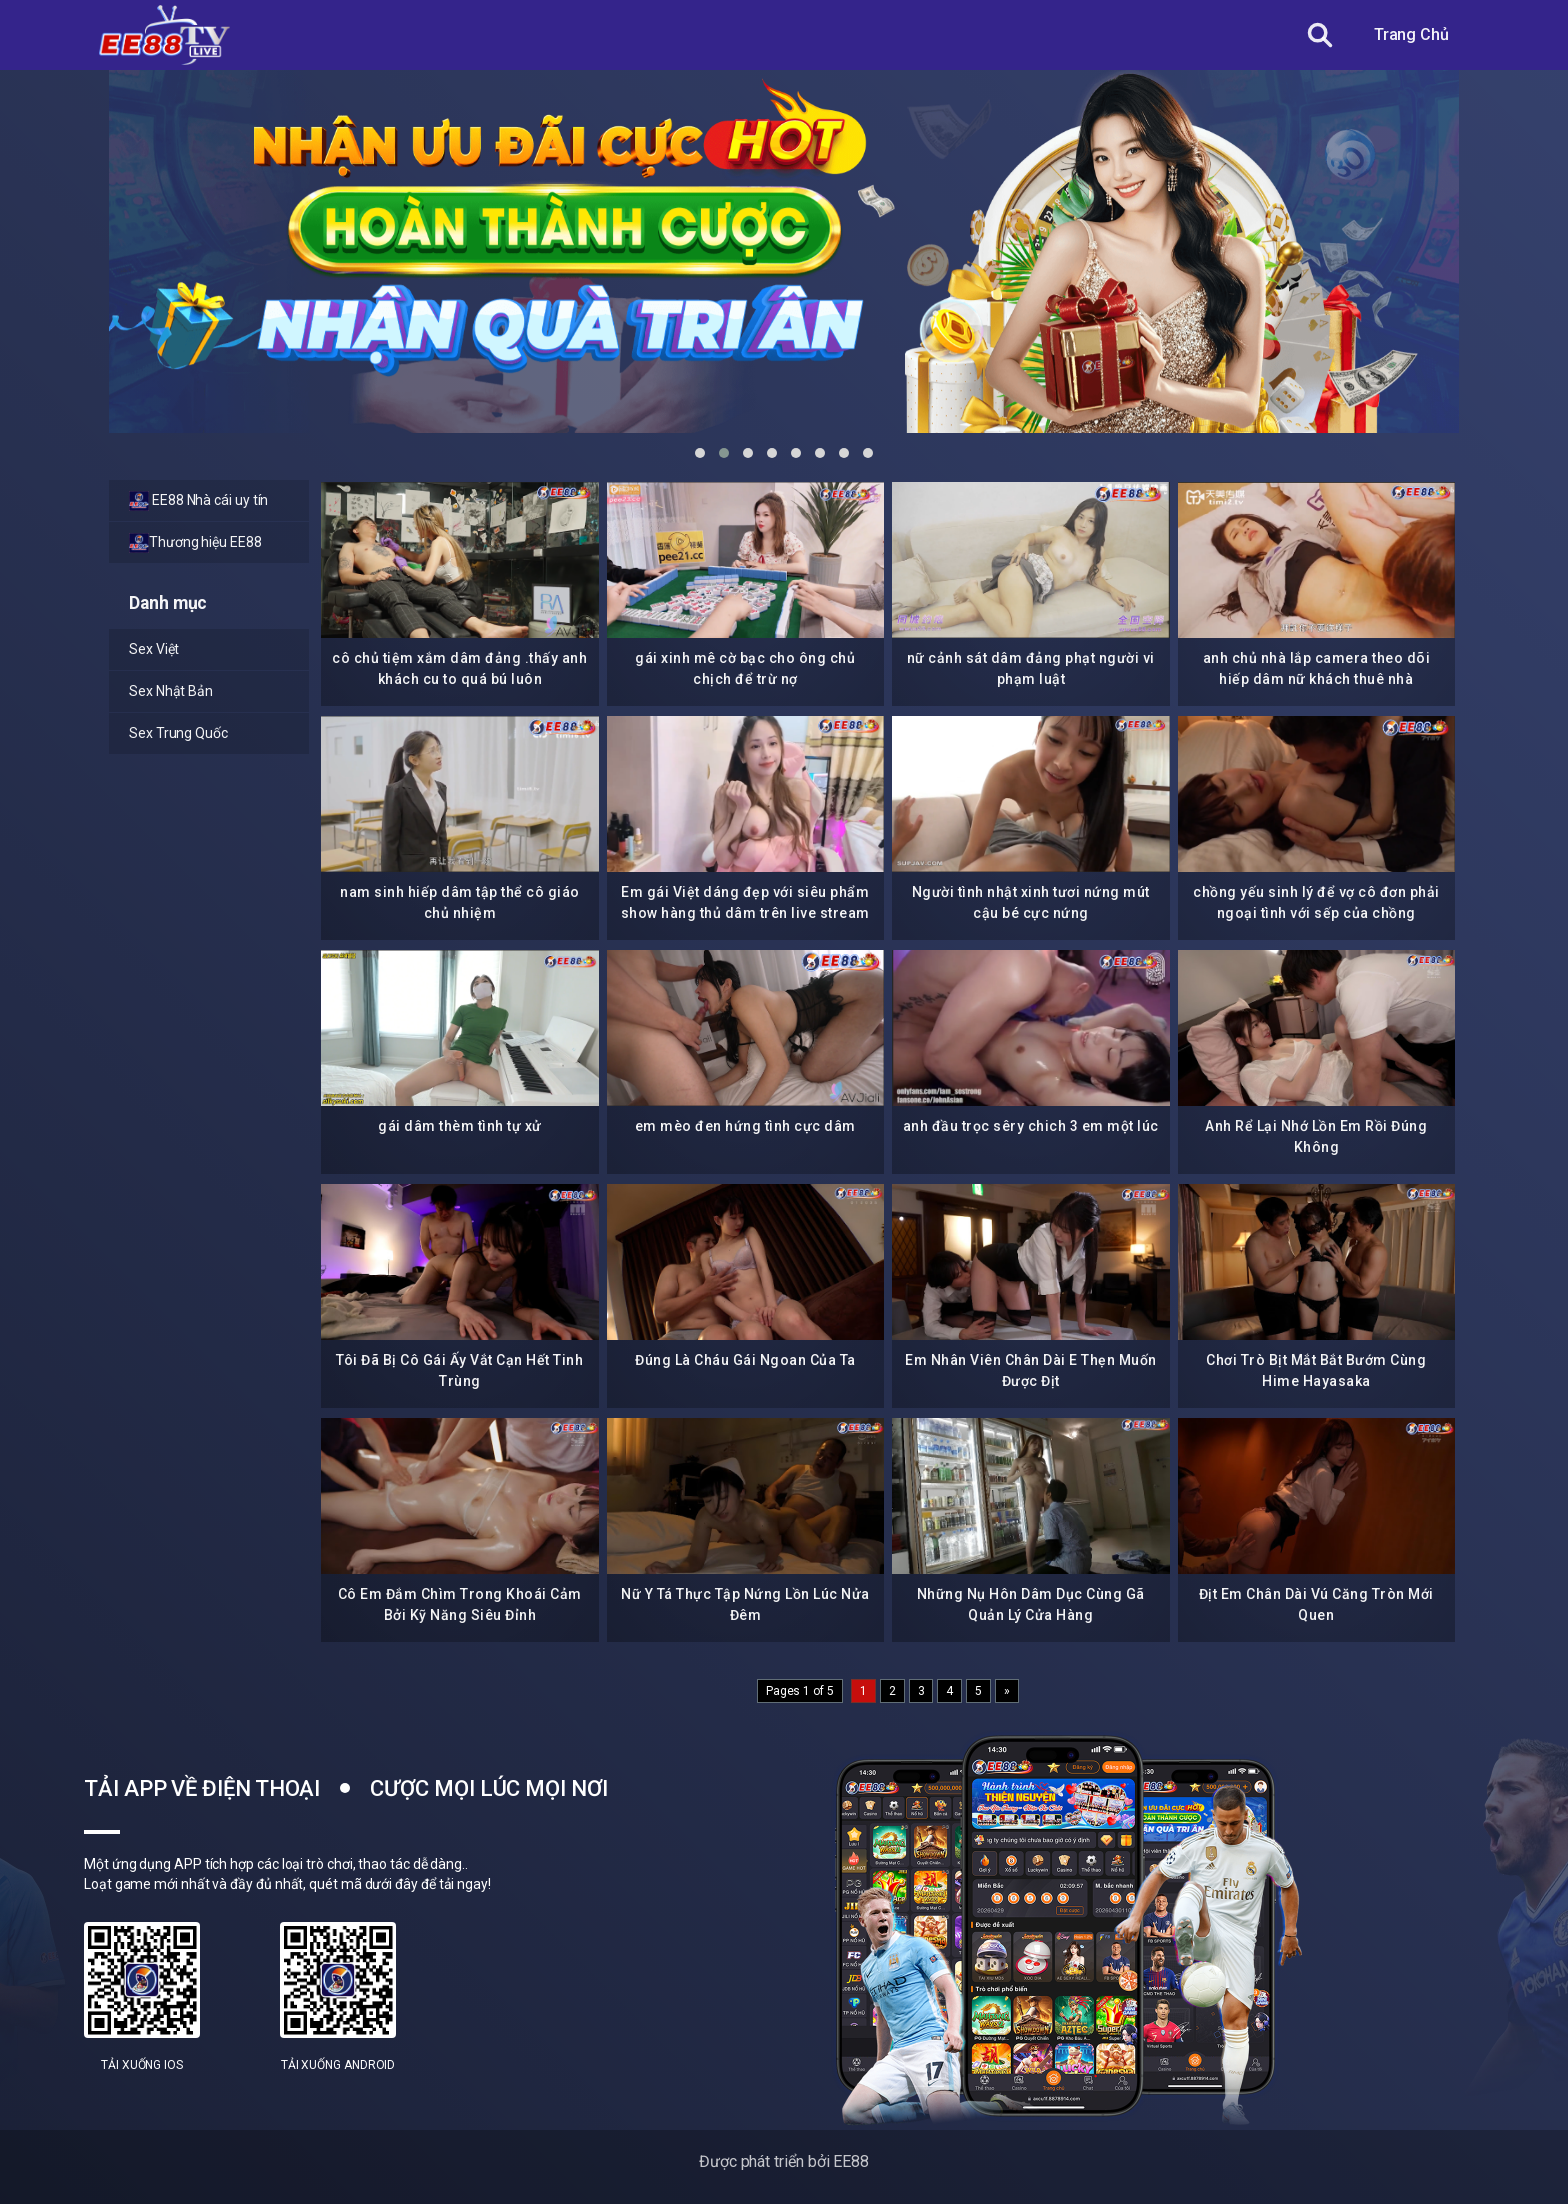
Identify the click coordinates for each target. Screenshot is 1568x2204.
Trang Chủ (1411, 34)
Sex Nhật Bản (171, 691)
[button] (700, 453)
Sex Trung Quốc (178, 733)
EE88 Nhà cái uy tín (198, 501)
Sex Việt (154, 649)
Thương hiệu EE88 (195, 543)
